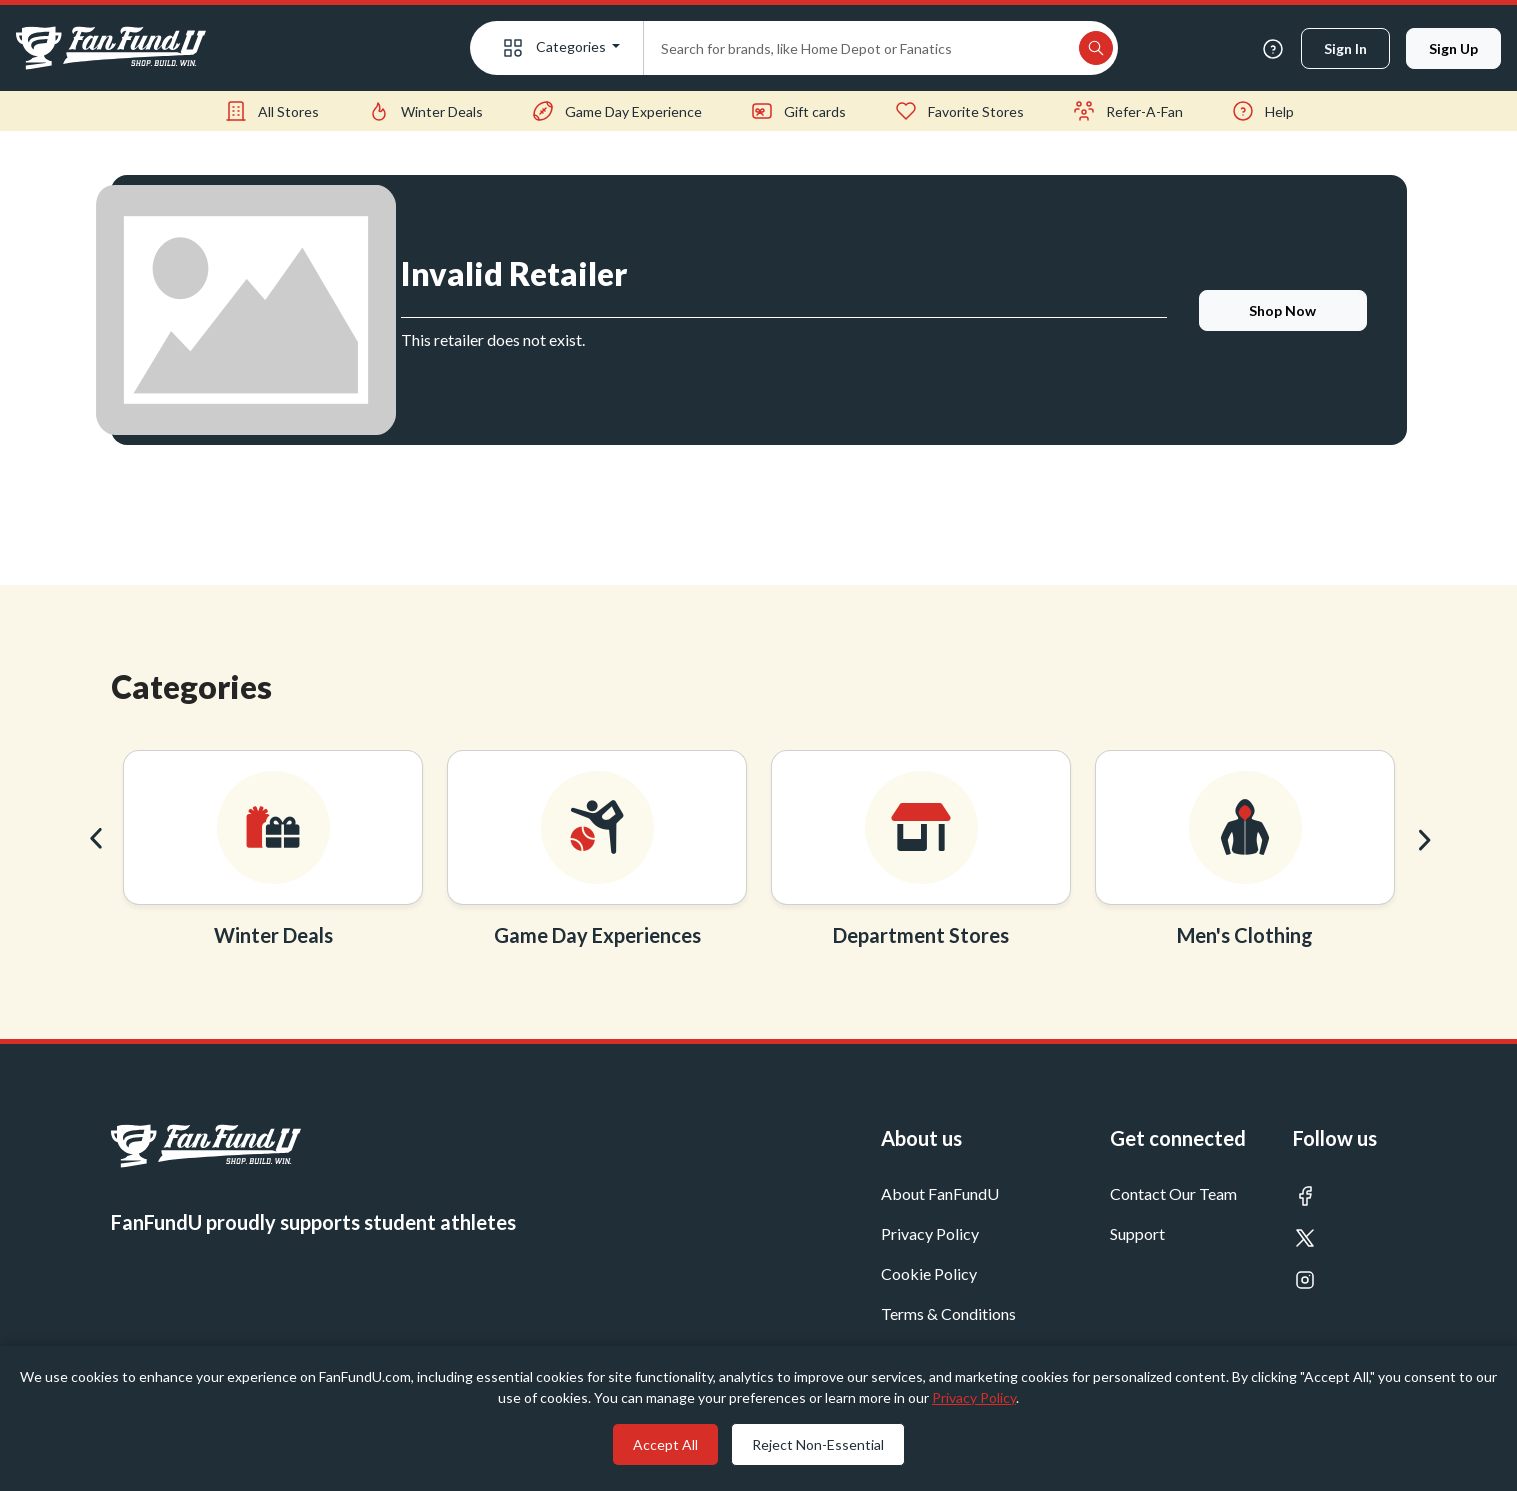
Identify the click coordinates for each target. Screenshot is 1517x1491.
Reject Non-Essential (818, 1444)
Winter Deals (425, 111)
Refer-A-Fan (1127, 111)
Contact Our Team (1173, 1193)
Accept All (665, 1444)
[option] (273, 854)
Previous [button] (96, 839)
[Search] (859, 48)
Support (1137, 1233)
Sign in (1345, 48)
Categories (555, 48)
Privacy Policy (930, 1233)
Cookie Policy (929, 1273)
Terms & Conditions (948, 1313)
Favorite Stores (959, 111)
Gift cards (798, 111)
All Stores (271, 111)
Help (1262, 111)
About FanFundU (940, 1193)
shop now (1282, 310)
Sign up (1453, 48)
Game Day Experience (616, 111)
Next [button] (1422, 839)
